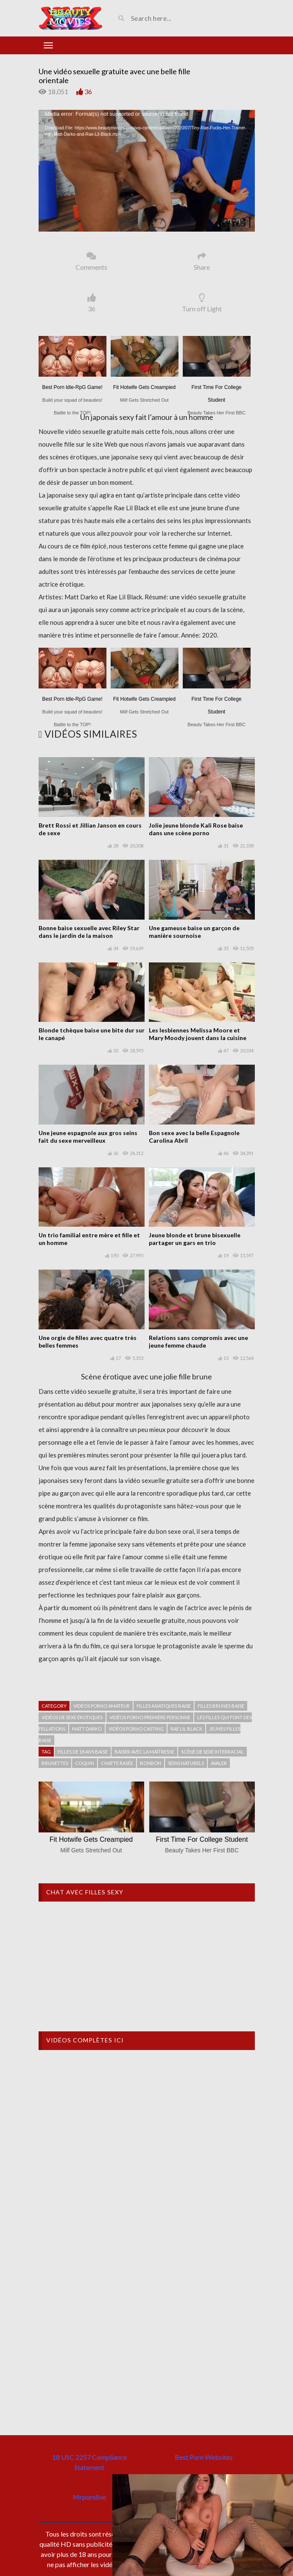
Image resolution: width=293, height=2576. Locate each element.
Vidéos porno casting (136, 1728)
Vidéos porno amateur (101, 1706)
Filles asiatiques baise (164, 1706)
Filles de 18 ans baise (83, 1751)
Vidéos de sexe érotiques (72, 1717)
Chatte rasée (117, 1763)
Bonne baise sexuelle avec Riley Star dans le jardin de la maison (89, 931)
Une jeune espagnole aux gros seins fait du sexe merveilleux (88, 1136)
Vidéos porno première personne (149, 1717)
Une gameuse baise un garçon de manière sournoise (194, 931)
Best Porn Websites (204, 2457)
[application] (147, 171)
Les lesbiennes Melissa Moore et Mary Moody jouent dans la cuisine (197, 1033)
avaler (219, 1763)
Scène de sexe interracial (212, 1751)
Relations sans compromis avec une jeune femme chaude (198, 1341)
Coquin (84, 1763)
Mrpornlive (89, 2497)
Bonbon (150, 1763)
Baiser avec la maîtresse (144, 1751)
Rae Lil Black (186, 1728)
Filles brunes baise (221, 1706)
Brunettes (55, 1763)
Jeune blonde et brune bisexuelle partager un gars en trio (194, 1238)
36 (88, 91)
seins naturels (186, 1763)
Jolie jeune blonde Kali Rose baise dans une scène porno (196, 829)
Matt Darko (87, 1728)
